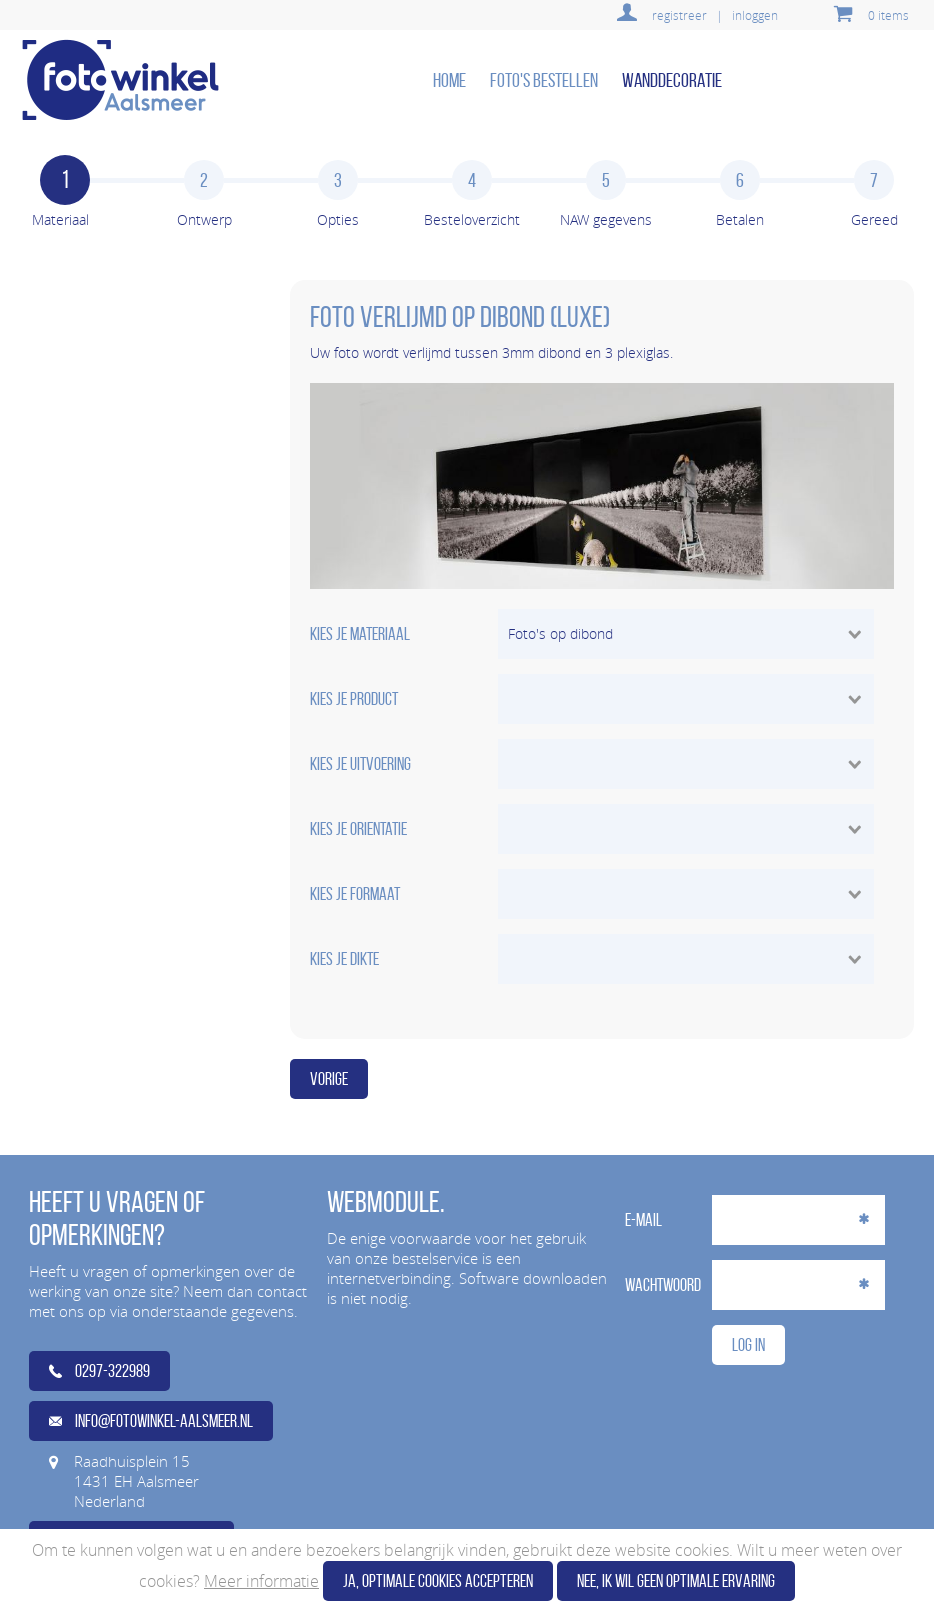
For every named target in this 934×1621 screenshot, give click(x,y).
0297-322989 (99, 1371)
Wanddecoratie (672, 80)
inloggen (755, 15)
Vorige (329, 1079)
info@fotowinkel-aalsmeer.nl (151, 1421)
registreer (679, 15)
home (449, 80)
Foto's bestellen (544, 80)
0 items (888, 15)
